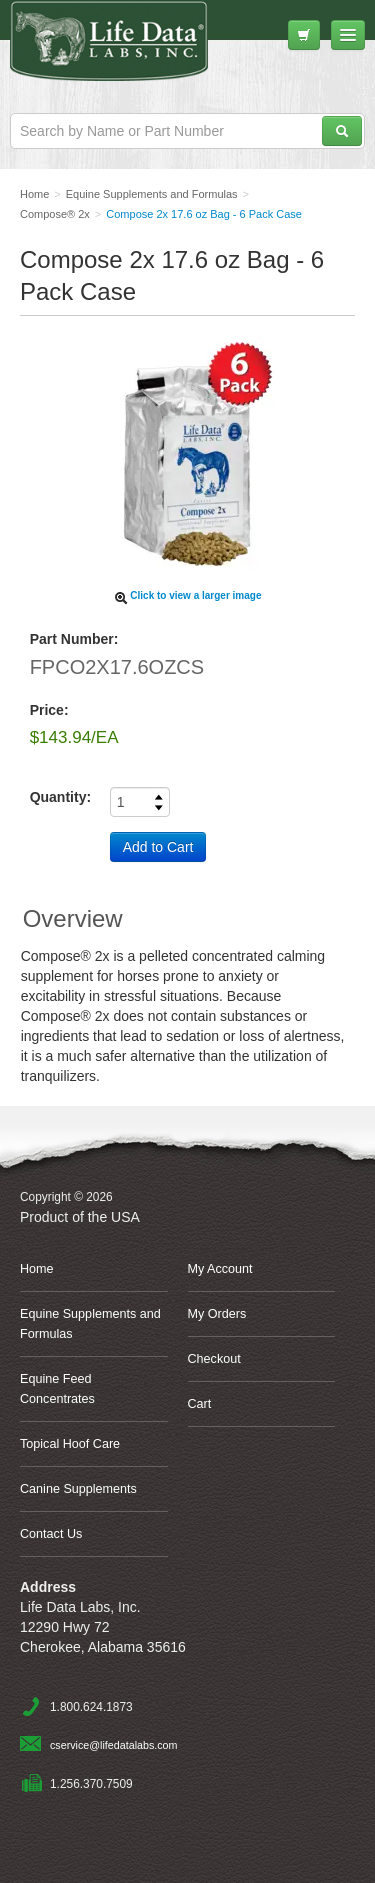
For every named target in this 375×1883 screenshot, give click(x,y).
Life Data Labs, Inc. (134, 50)
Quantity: (60, 797)
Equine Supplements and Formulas (90, 1324)
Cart (200, 1404)
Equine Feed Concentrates (57, 1389)
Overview (73, 918)
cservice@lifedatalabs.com (113, 1745)
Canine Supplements (78, 1489)
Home (37, 1269)
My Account (220, 1269)
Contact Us (51, 1534)
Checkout (214, 1359)
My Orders (217, 1314)
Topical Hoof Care (70, 1444)
